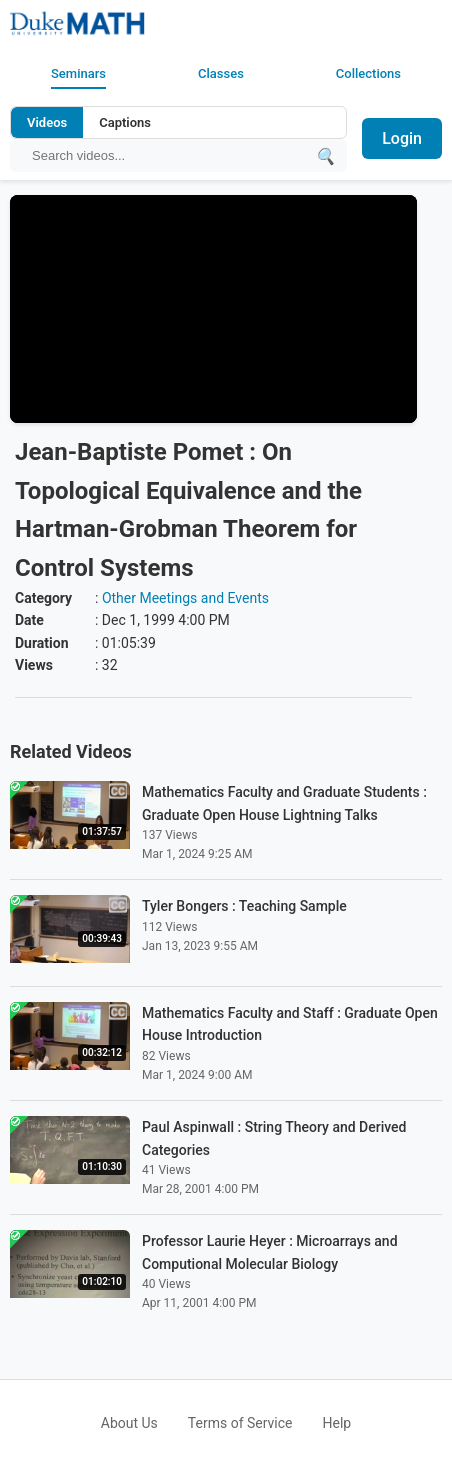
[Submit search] (325, 155)
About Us (129, 1423)
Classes (221, 73)
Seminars (78, 73)
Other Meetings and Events (185, 598)
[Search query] (168, 155)
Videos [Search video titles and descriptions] (47, 122)
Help (337, 1423)
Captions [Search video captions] (125, 122)
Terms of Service (240, 1423)
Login (402, 138)
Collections (368, 73)
